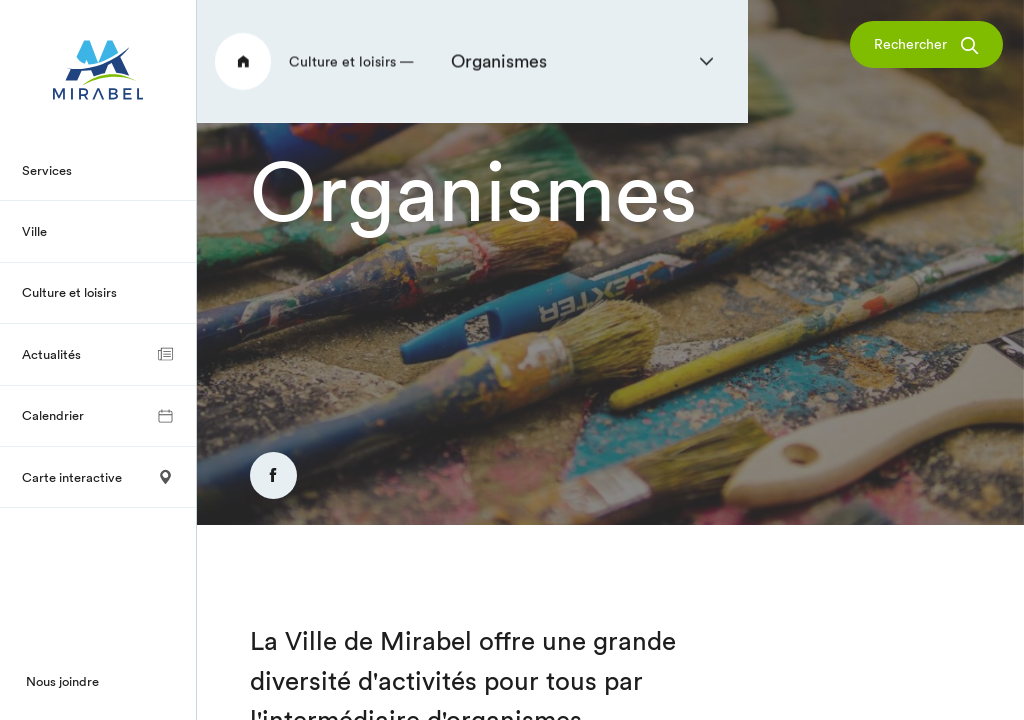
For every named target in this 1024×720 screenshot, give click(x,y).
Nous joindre (62, 681)
